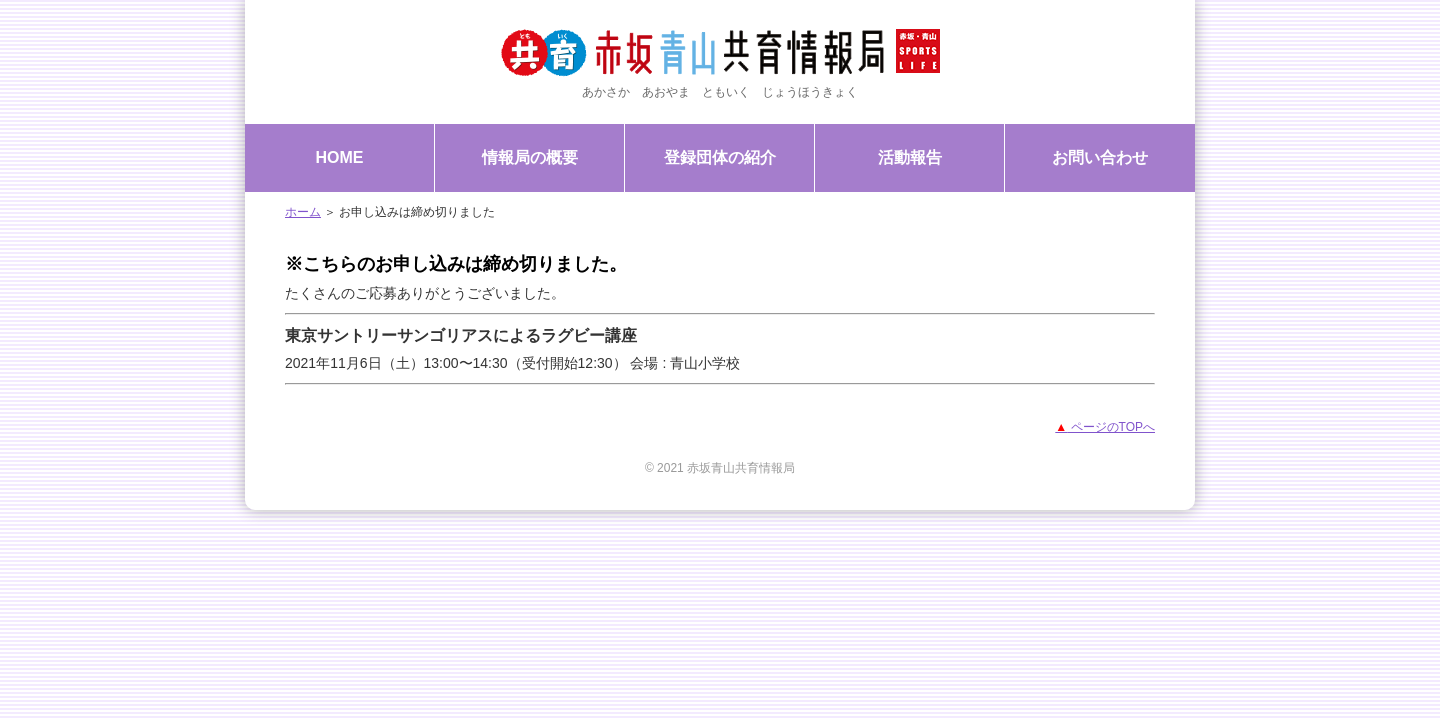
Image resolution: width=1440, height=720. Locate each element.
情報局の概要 (530, 157)
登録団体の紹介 (720, 157)
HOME (340, 157)
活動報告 (910, 157)
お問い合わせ (1100, 157)
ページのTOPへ (1105, 427)
